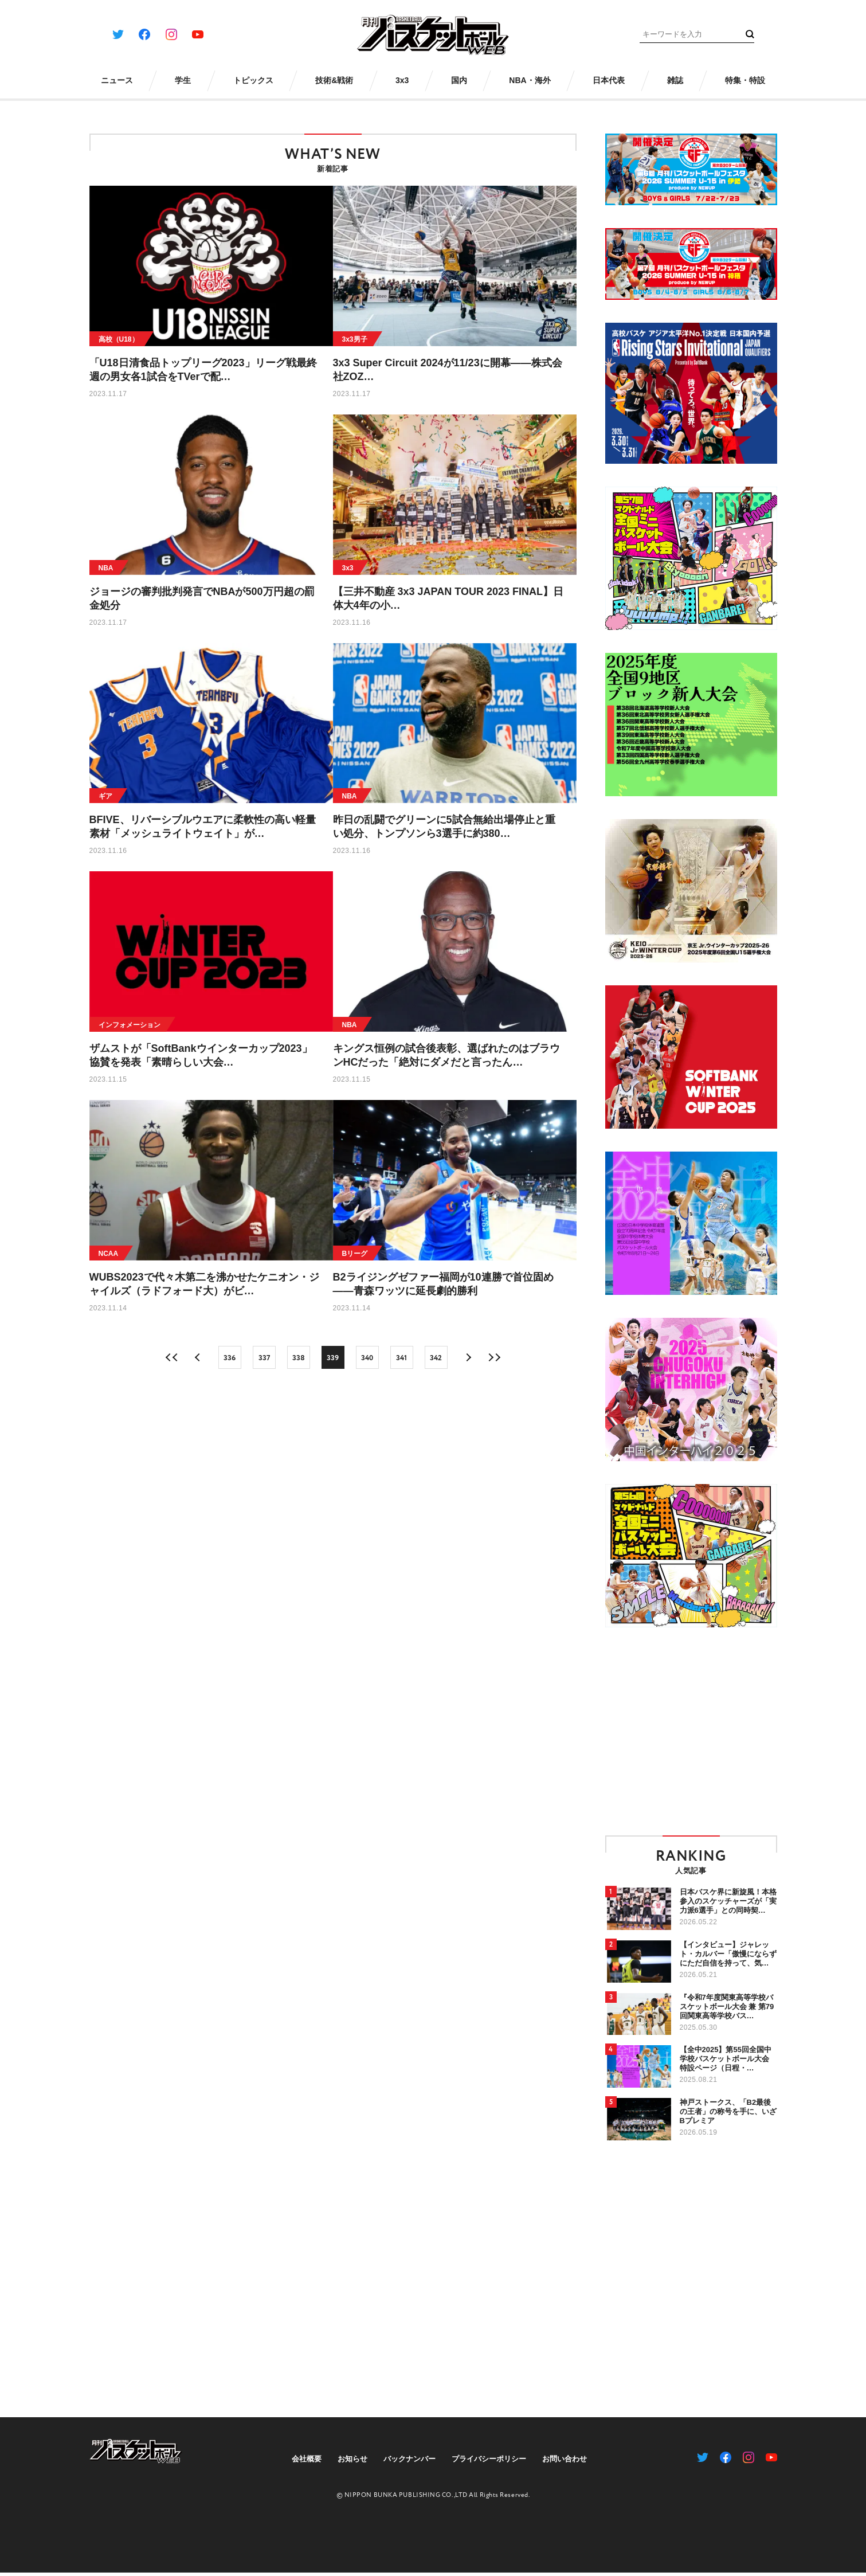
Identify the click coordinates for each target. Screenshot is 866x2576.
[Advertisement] (701, 1730)
